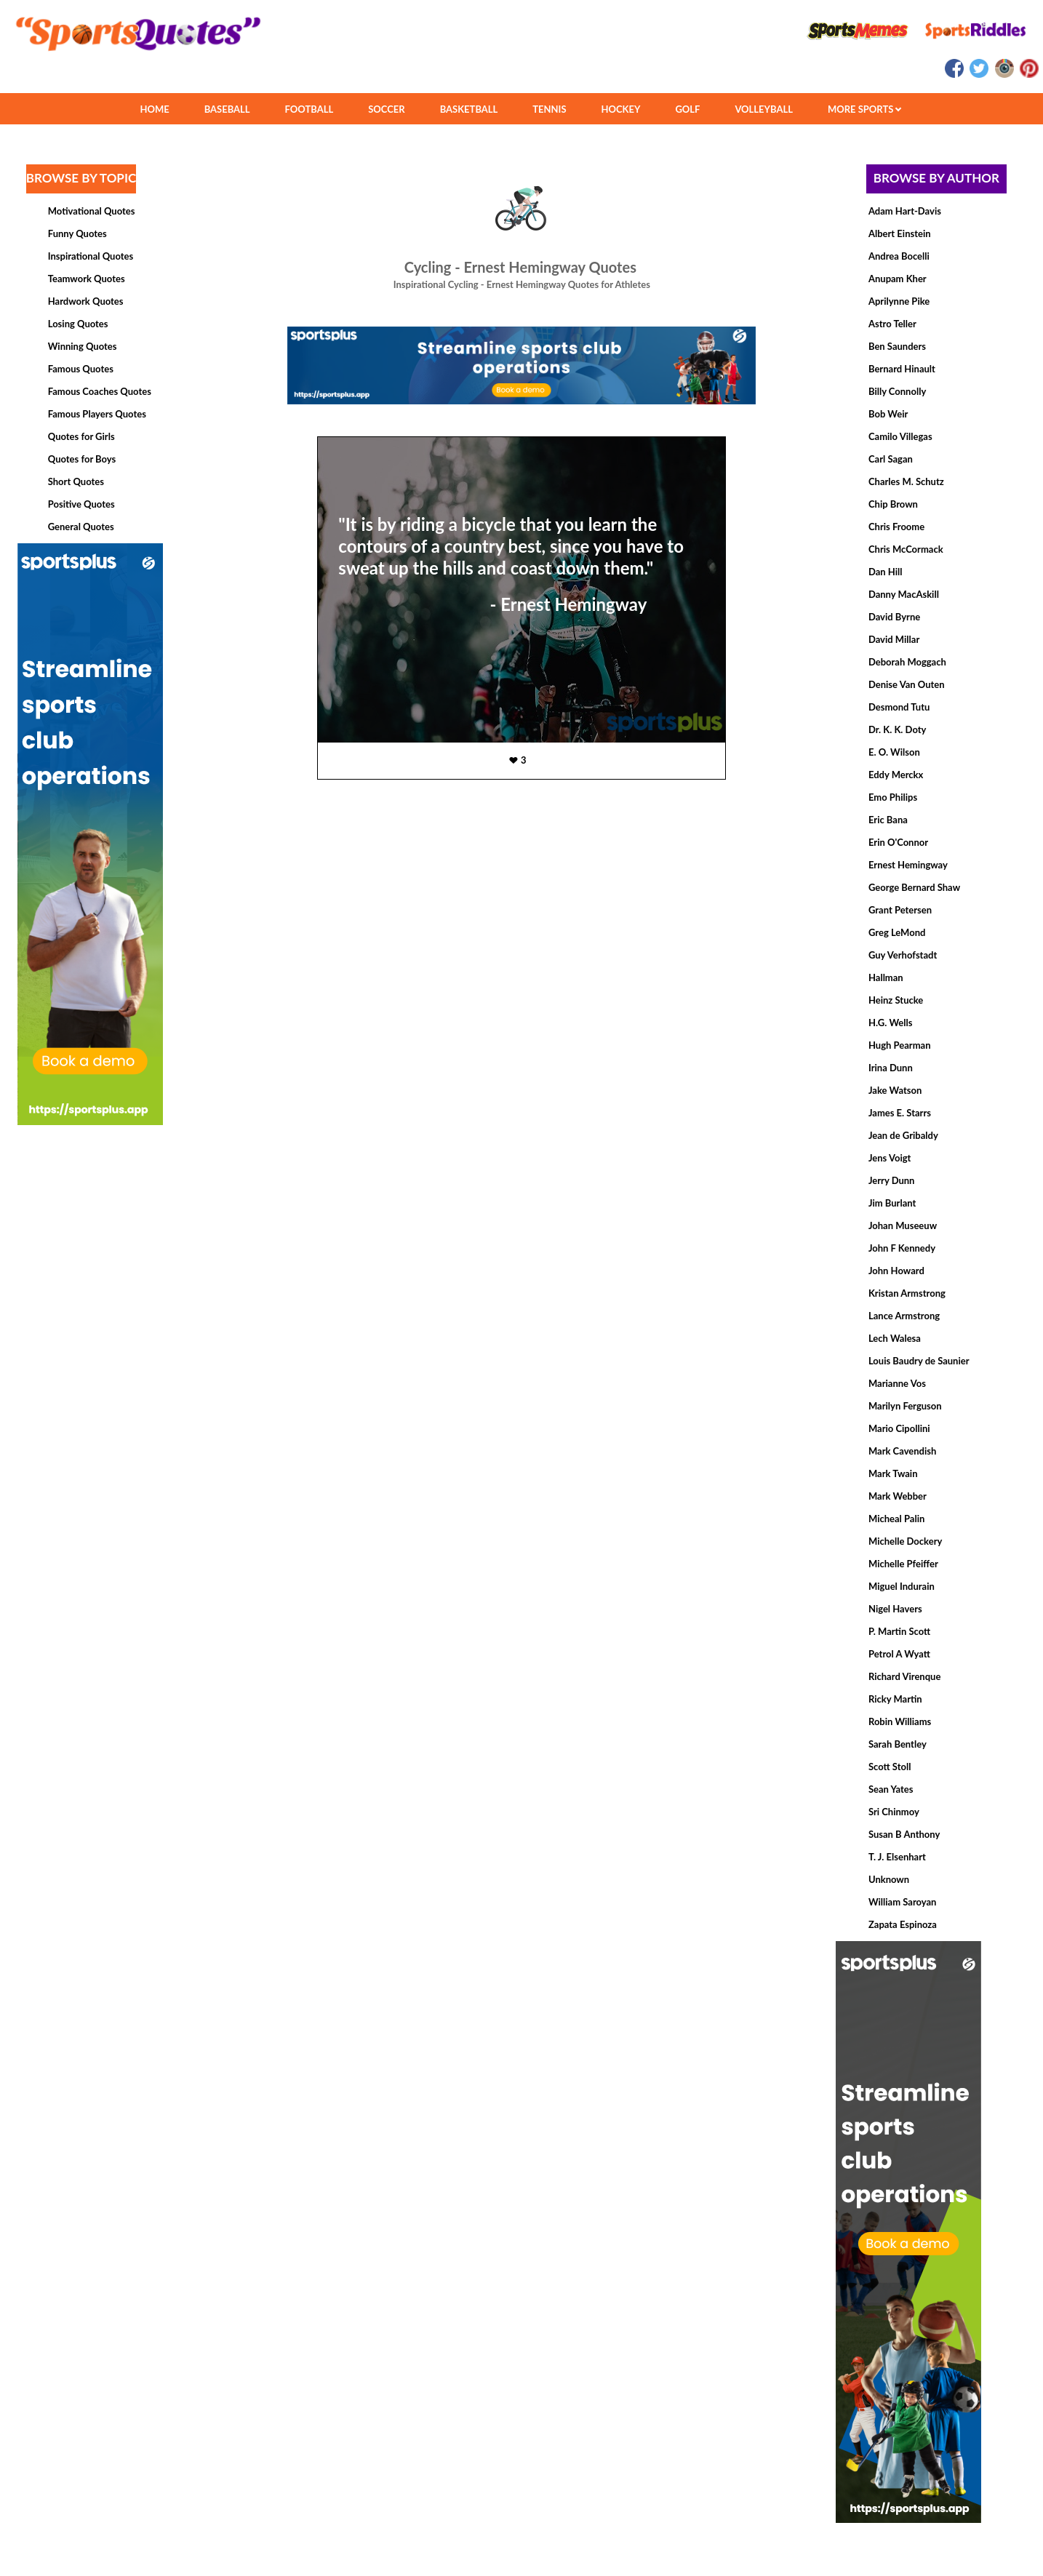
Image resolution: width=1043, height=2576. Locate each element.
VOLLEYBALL (764, 109)
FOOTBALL (309, 109)
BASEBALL (227, 109)
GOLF (687, 109)
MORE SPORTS (864, 109)
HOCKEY (621, 109)
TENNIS (549, 109)
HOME (154, 109)
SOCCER (386, 109)
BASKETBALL (469, 109)
